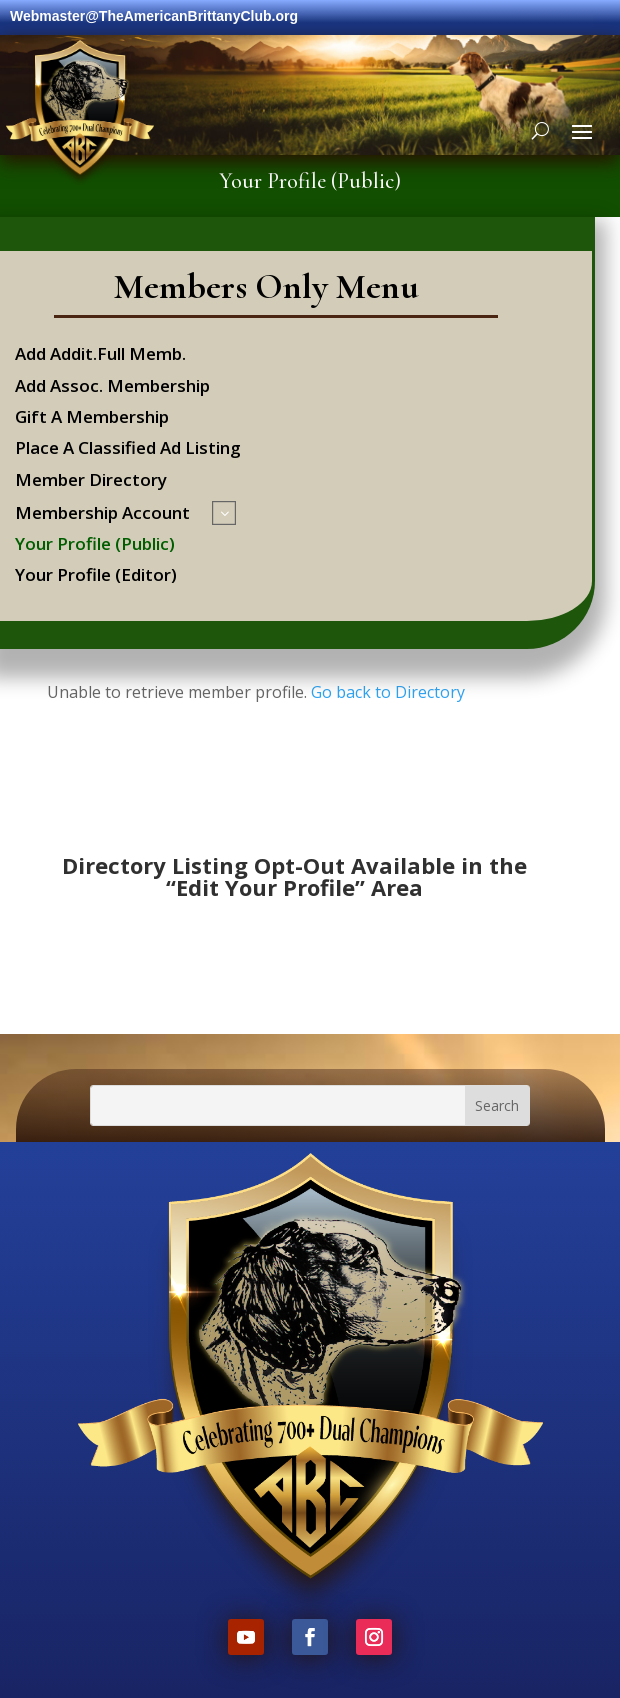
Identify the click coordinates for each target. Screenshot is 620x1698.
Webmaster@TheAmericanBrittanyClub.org (154, 16)
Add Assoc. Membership (112, 387)
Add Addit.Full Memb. (100, 355)
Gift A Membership (92, 418)
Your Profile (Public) (95, 545)
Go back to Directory (388, 692)
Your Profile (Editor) (96, 576)
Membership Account (102, 514)
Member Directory (91, 481)
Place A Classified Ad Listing (128, 449)
